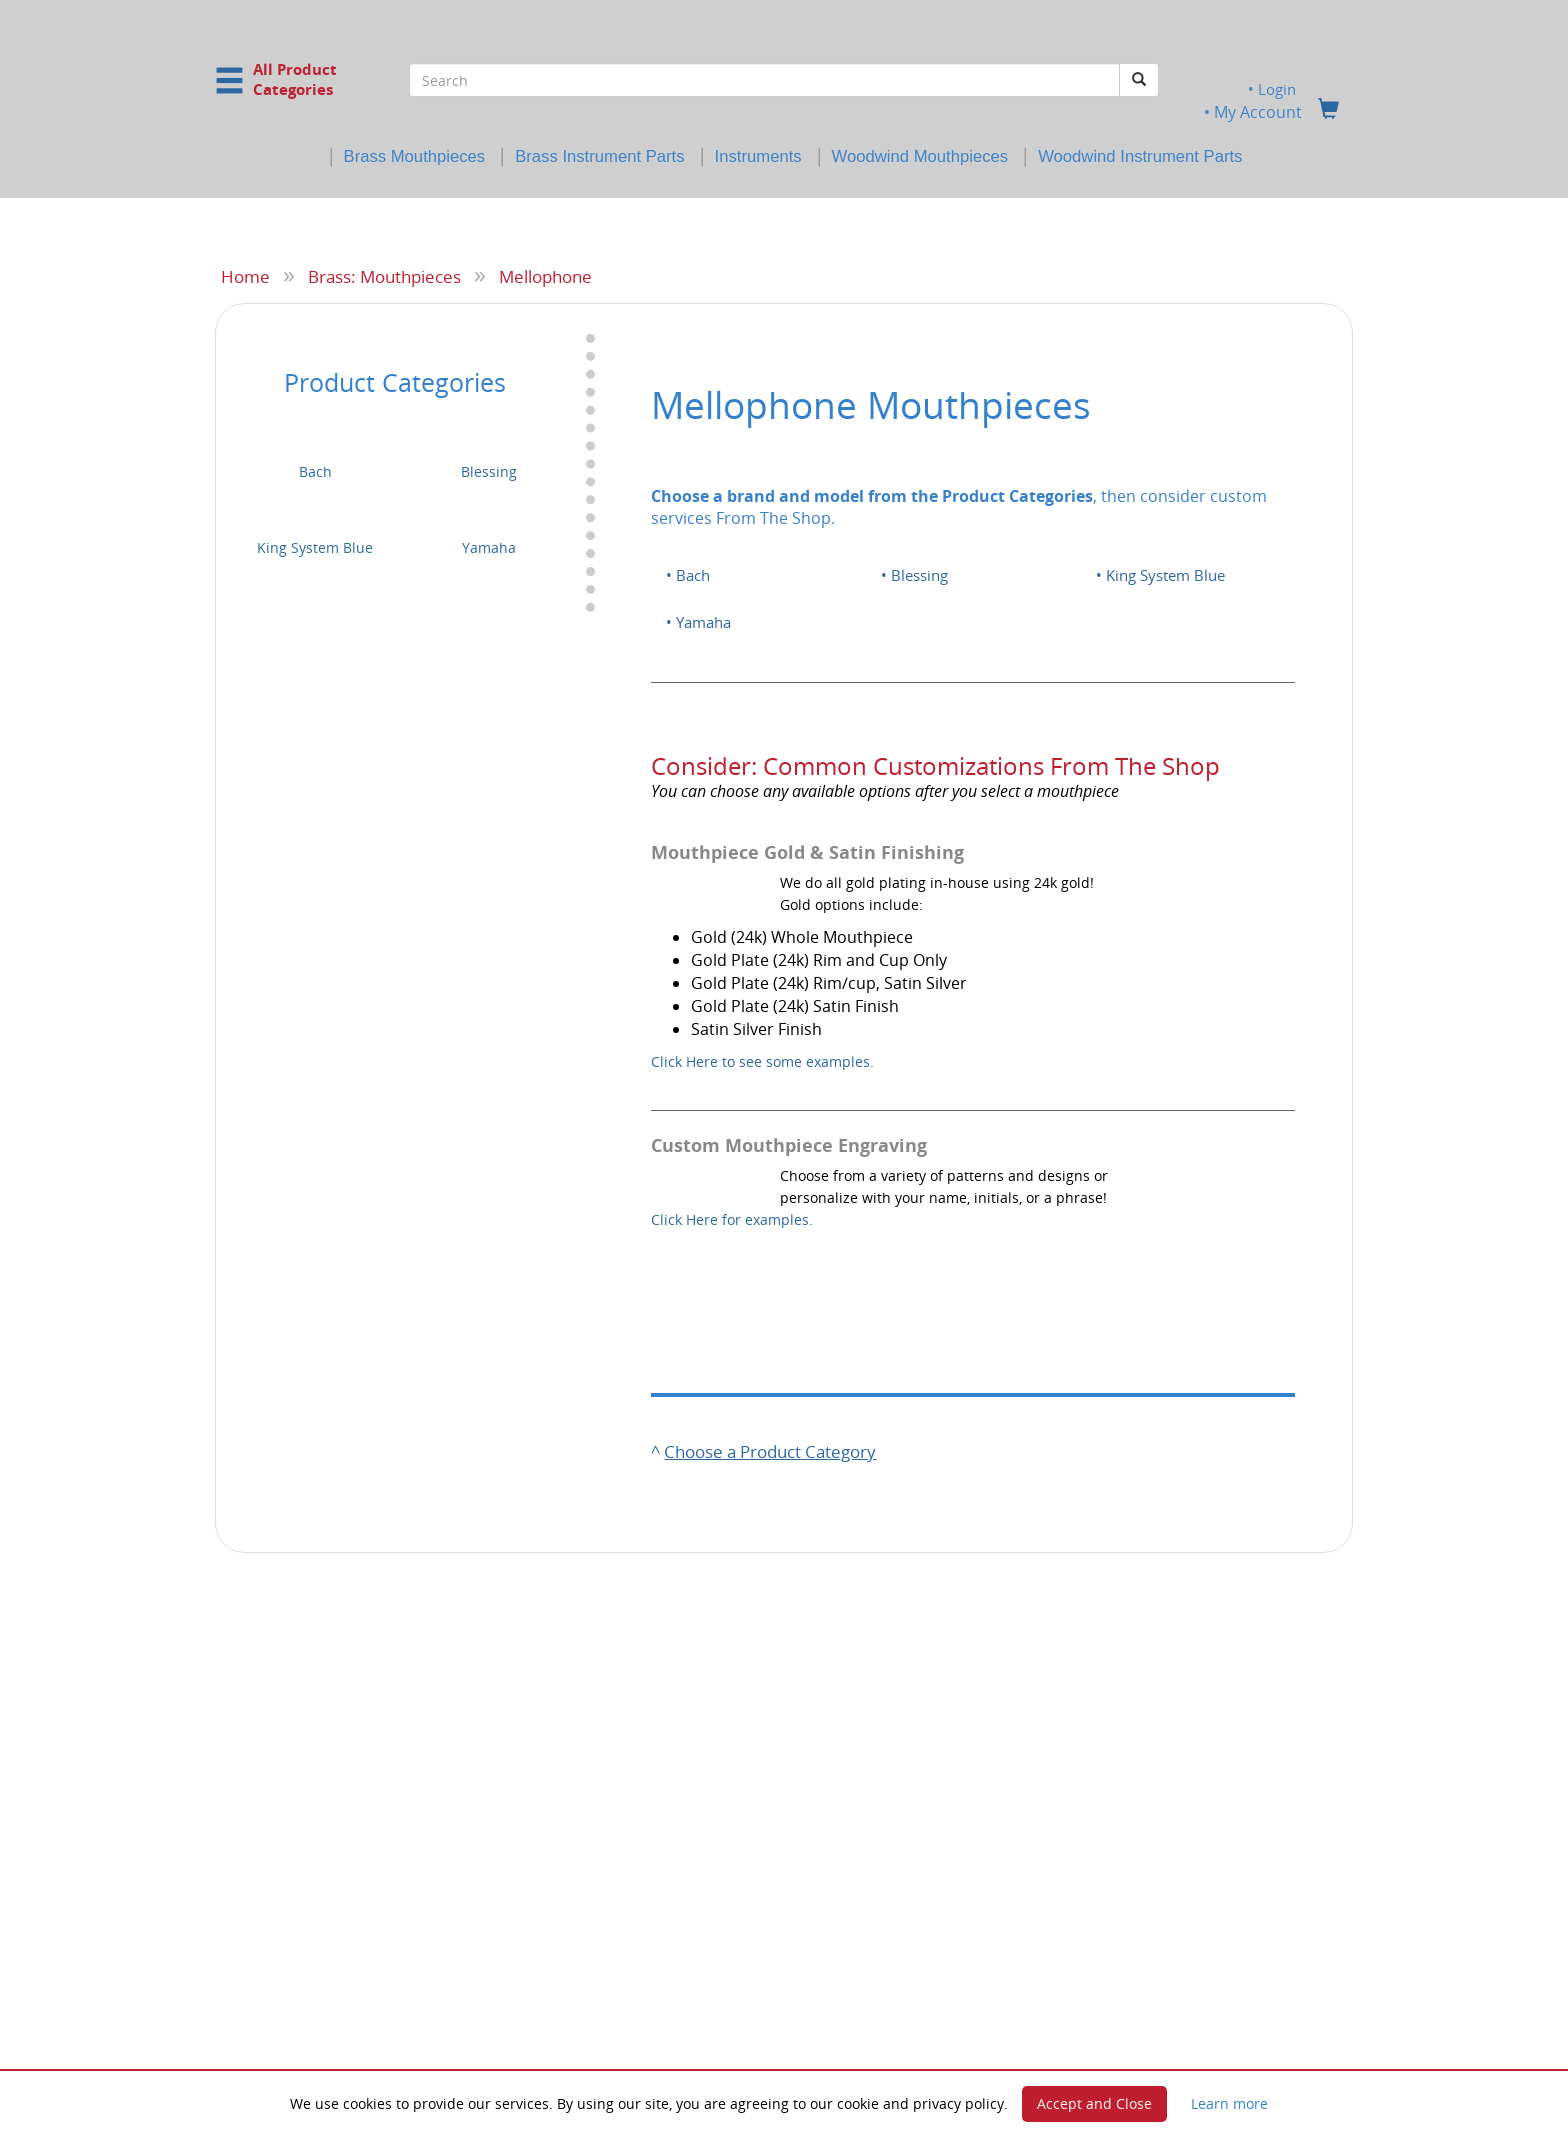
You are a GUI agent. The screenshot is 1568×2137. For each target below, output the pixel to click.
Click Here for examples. (732, 1219)
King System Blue (315, 547)
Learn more (1229, 2103)
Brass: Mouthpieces (384, 276)
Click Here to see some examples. (762, 1060)
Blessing (489, 471)
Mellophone (545, 276)
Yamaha (489, 547)
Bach (315, 471)
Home (245, 276)
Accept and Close (1094, 2103)
